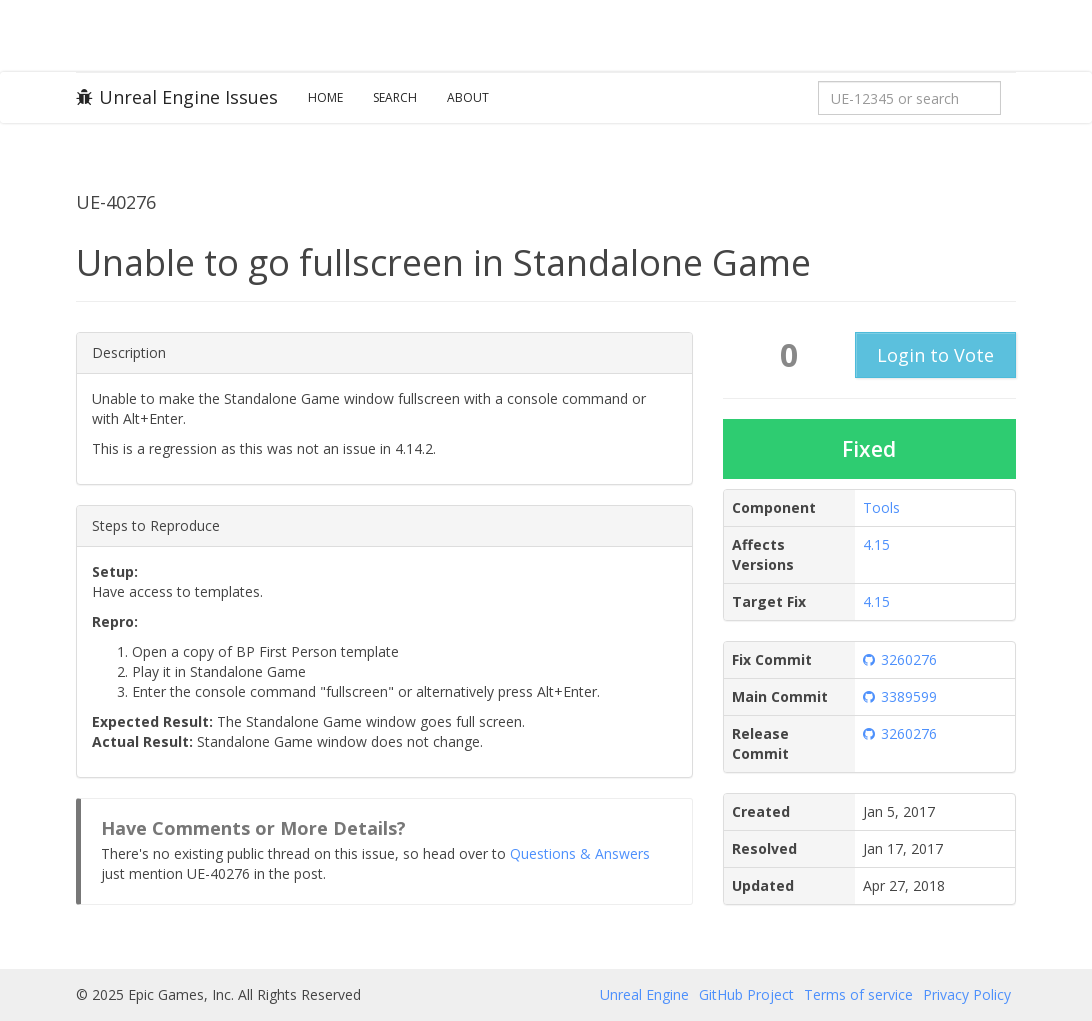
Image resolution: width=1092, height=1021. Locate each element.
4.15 (876, 544)
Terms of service (858, 994)
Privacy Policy (967, 994)
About (468, 97)
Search (395, 97)
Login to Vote (935, 355)
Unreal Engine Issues (177, 97)
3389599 (900, 696)
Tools (881, 507)
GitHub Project (746, 994)
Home (325, 97)
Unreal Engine (644, 994)
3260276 (900, 659)
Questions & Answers (580, 853)
